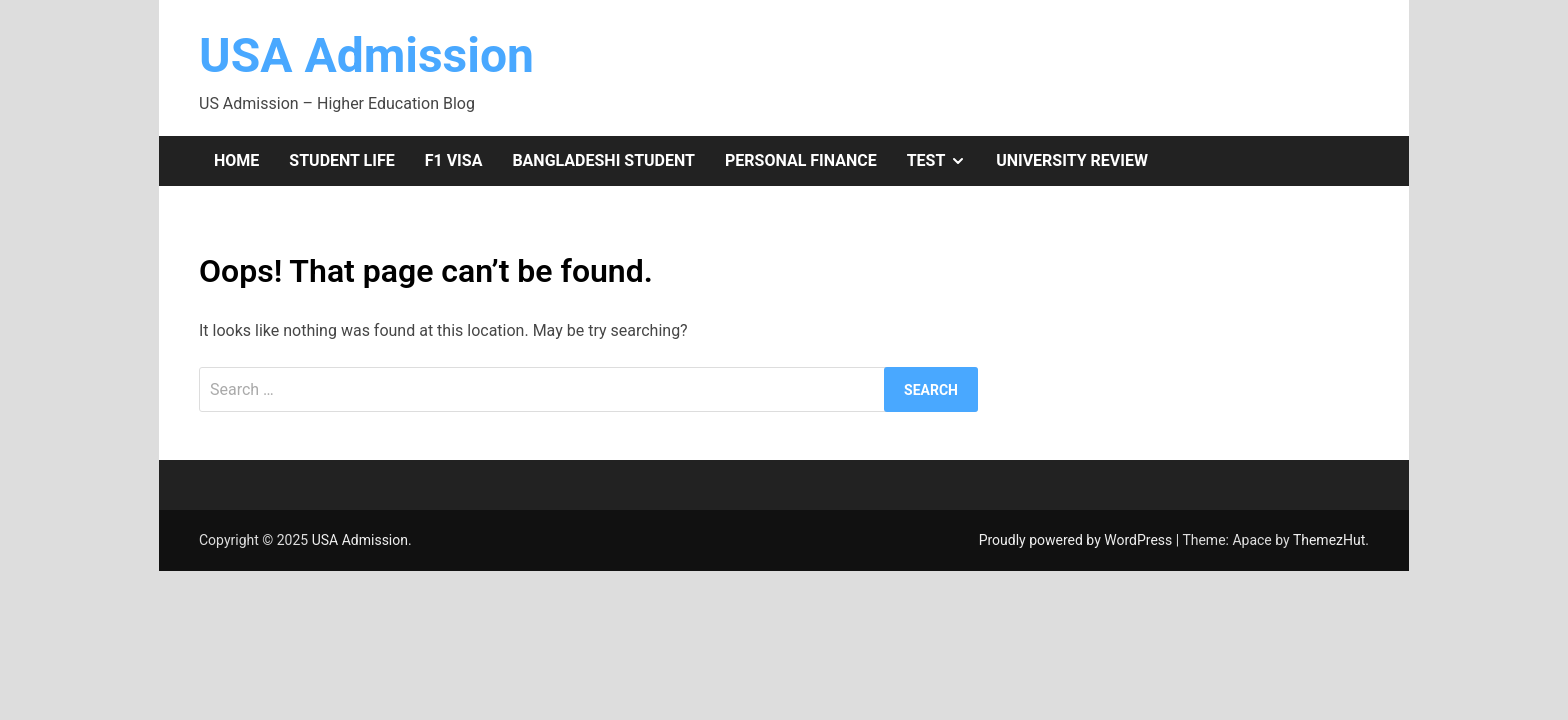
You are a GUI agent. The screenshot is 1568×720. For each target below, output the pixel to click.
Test (944, 161)
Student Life (341, 160)
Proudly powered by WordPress (1077, 540)
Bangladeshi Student (603, 160)
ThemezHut (1329, 540)
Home (236, 160)
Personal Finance (801, 160)
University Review (1072, 160)
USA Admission (366, 55)
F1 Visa (454, 160)
